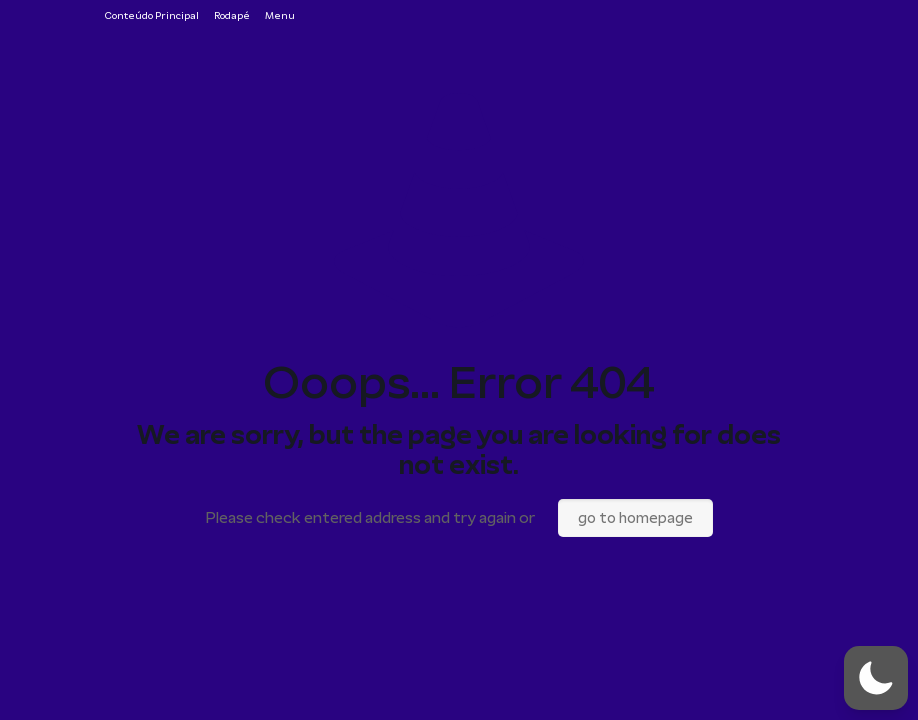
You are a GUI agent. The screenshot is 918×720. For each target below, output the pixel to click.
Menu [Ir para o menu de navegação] (280, 15)
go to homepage (635, 518)
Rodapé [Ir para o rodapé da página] (232, 15)
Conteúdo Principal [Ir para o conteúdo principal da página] (152, 15)
